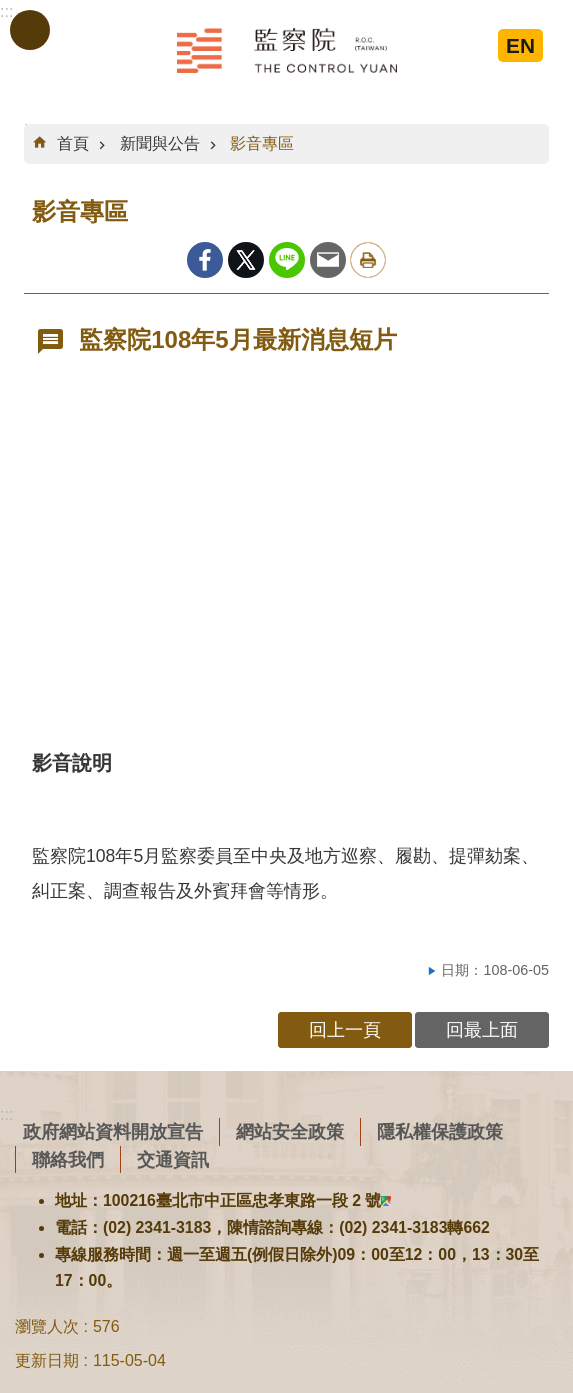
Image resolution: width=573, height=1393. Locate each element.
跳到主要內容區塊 (10, 10)
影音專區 (262, 143)
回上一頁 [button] (345, 1029)
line (287, 260)
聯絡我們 (68, 1159)
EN (520, 45)
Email (328, 260)
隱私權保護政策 (440, 1131)
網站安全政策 (290, 1131)
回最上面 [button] (482, 1029)
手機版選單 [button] (30, 30)
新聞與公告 (160, 143)
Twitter (246, 260)
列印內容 (368, 260)
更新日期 (47, 1360)
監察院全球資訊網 (287, 50)
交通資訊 (173, 1159)
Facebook (205, 260)
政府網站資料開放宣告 (113, 1131)
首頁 (73, 143)
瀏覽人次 (47, 1326)
